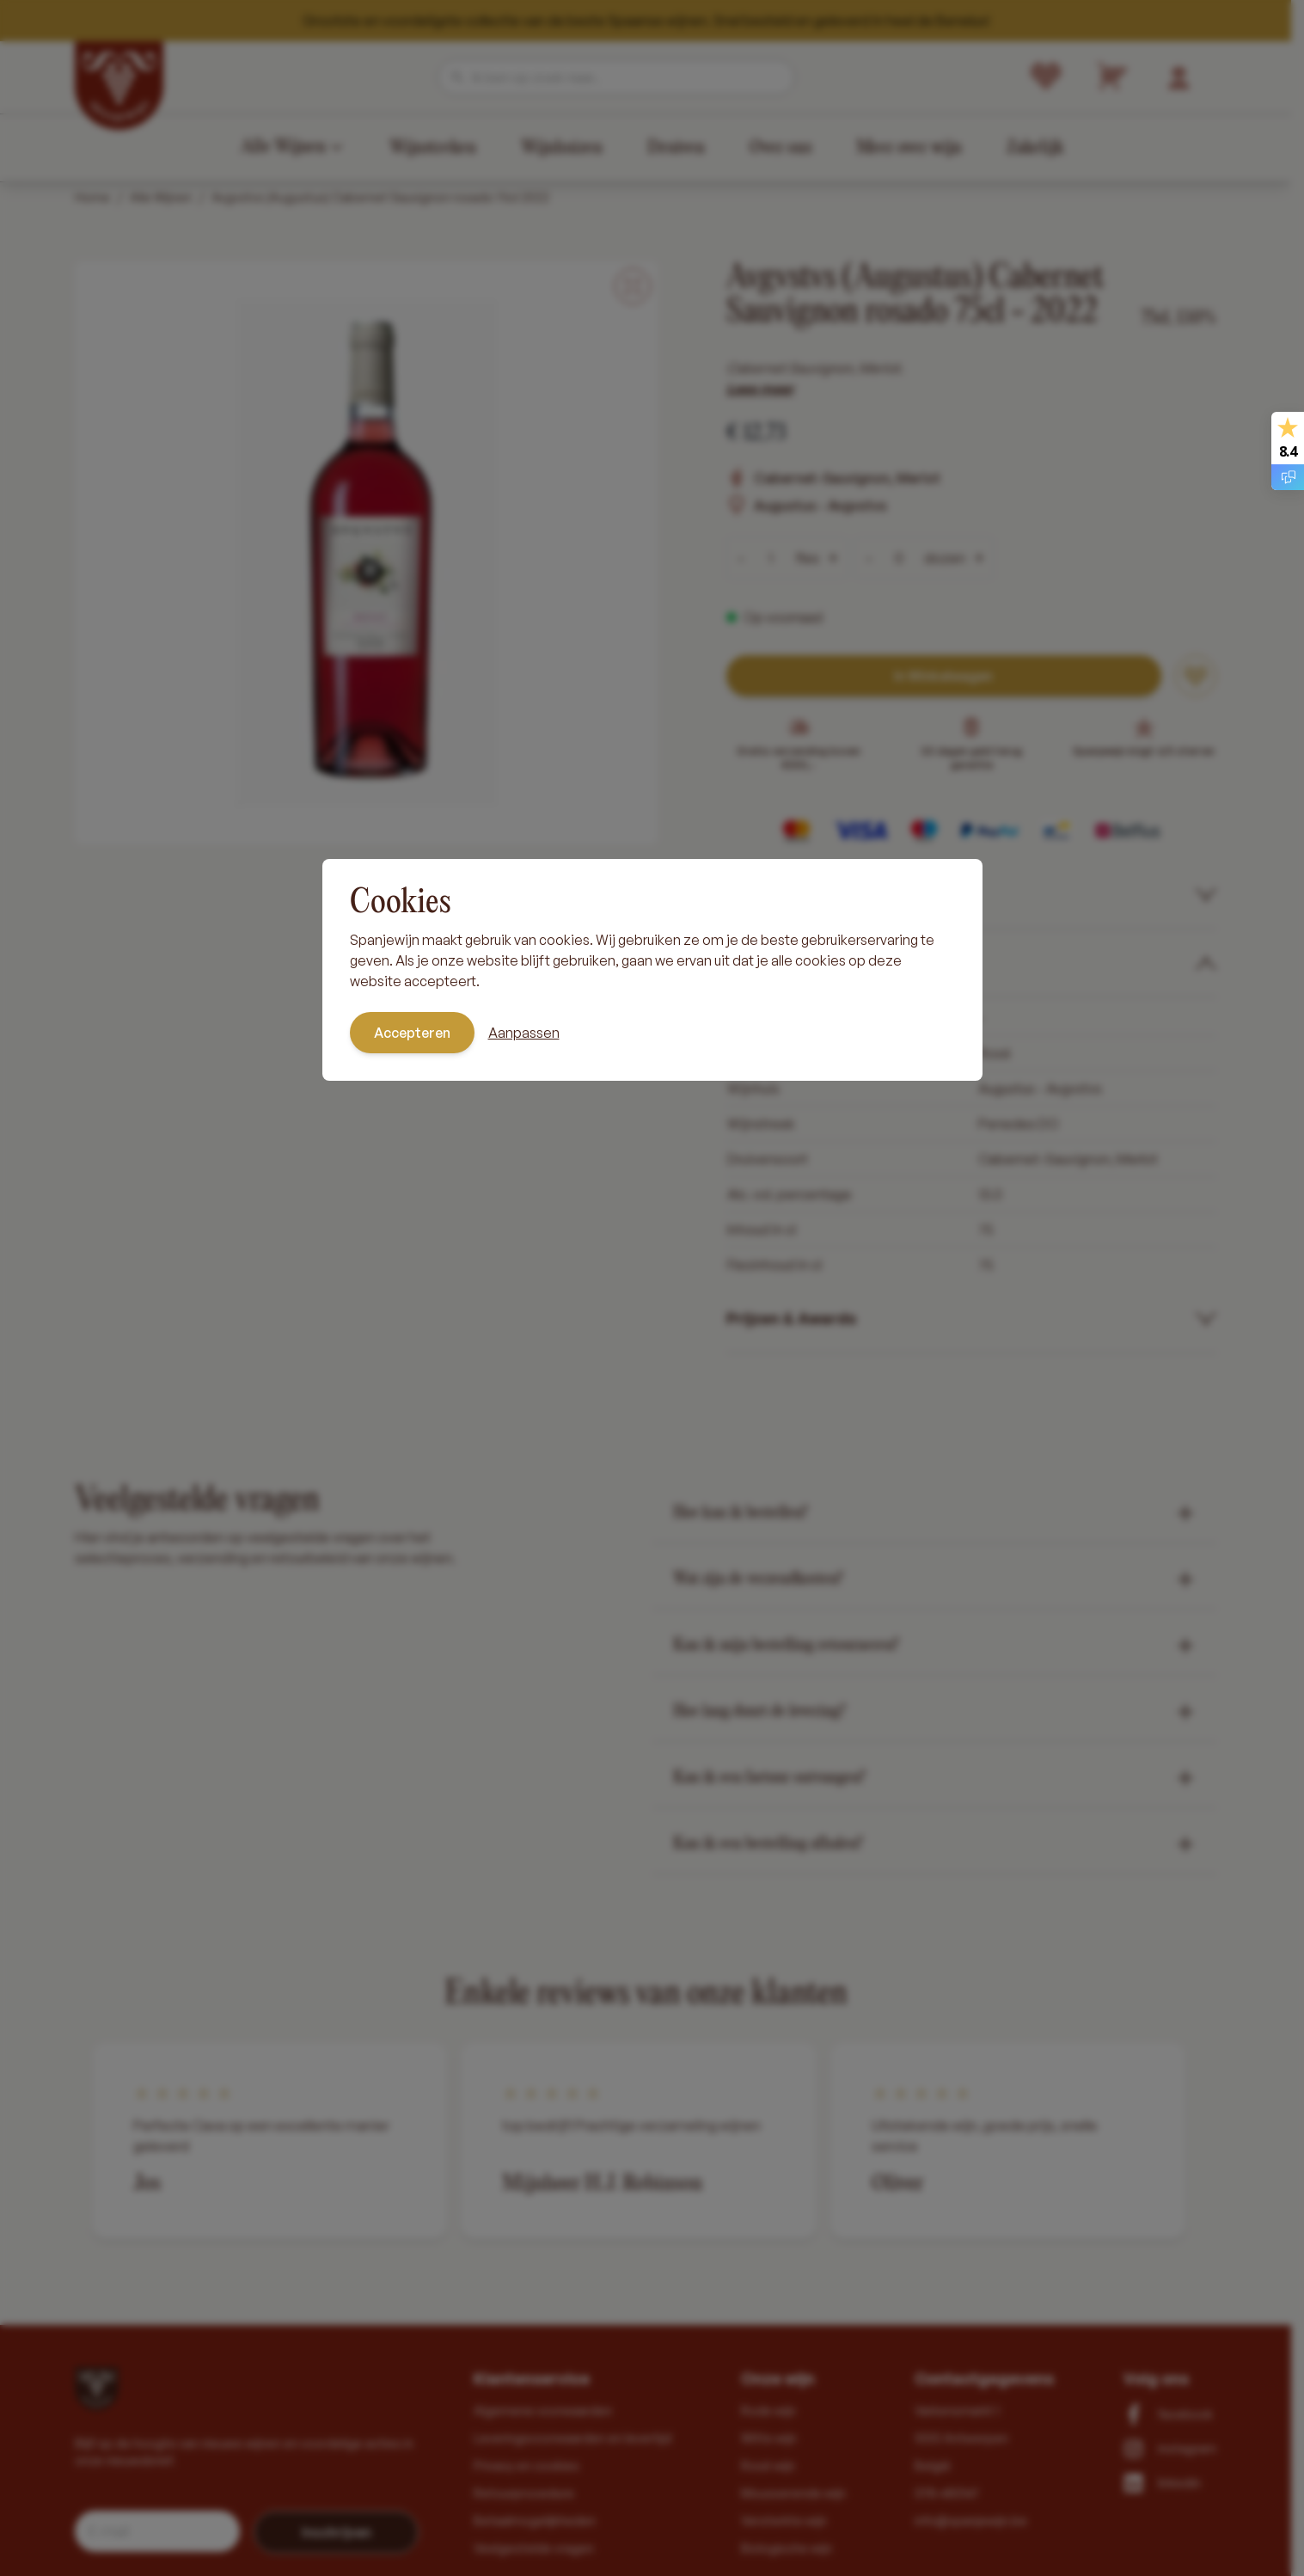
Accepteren (412, 1032)
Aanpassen (524, 1032)
